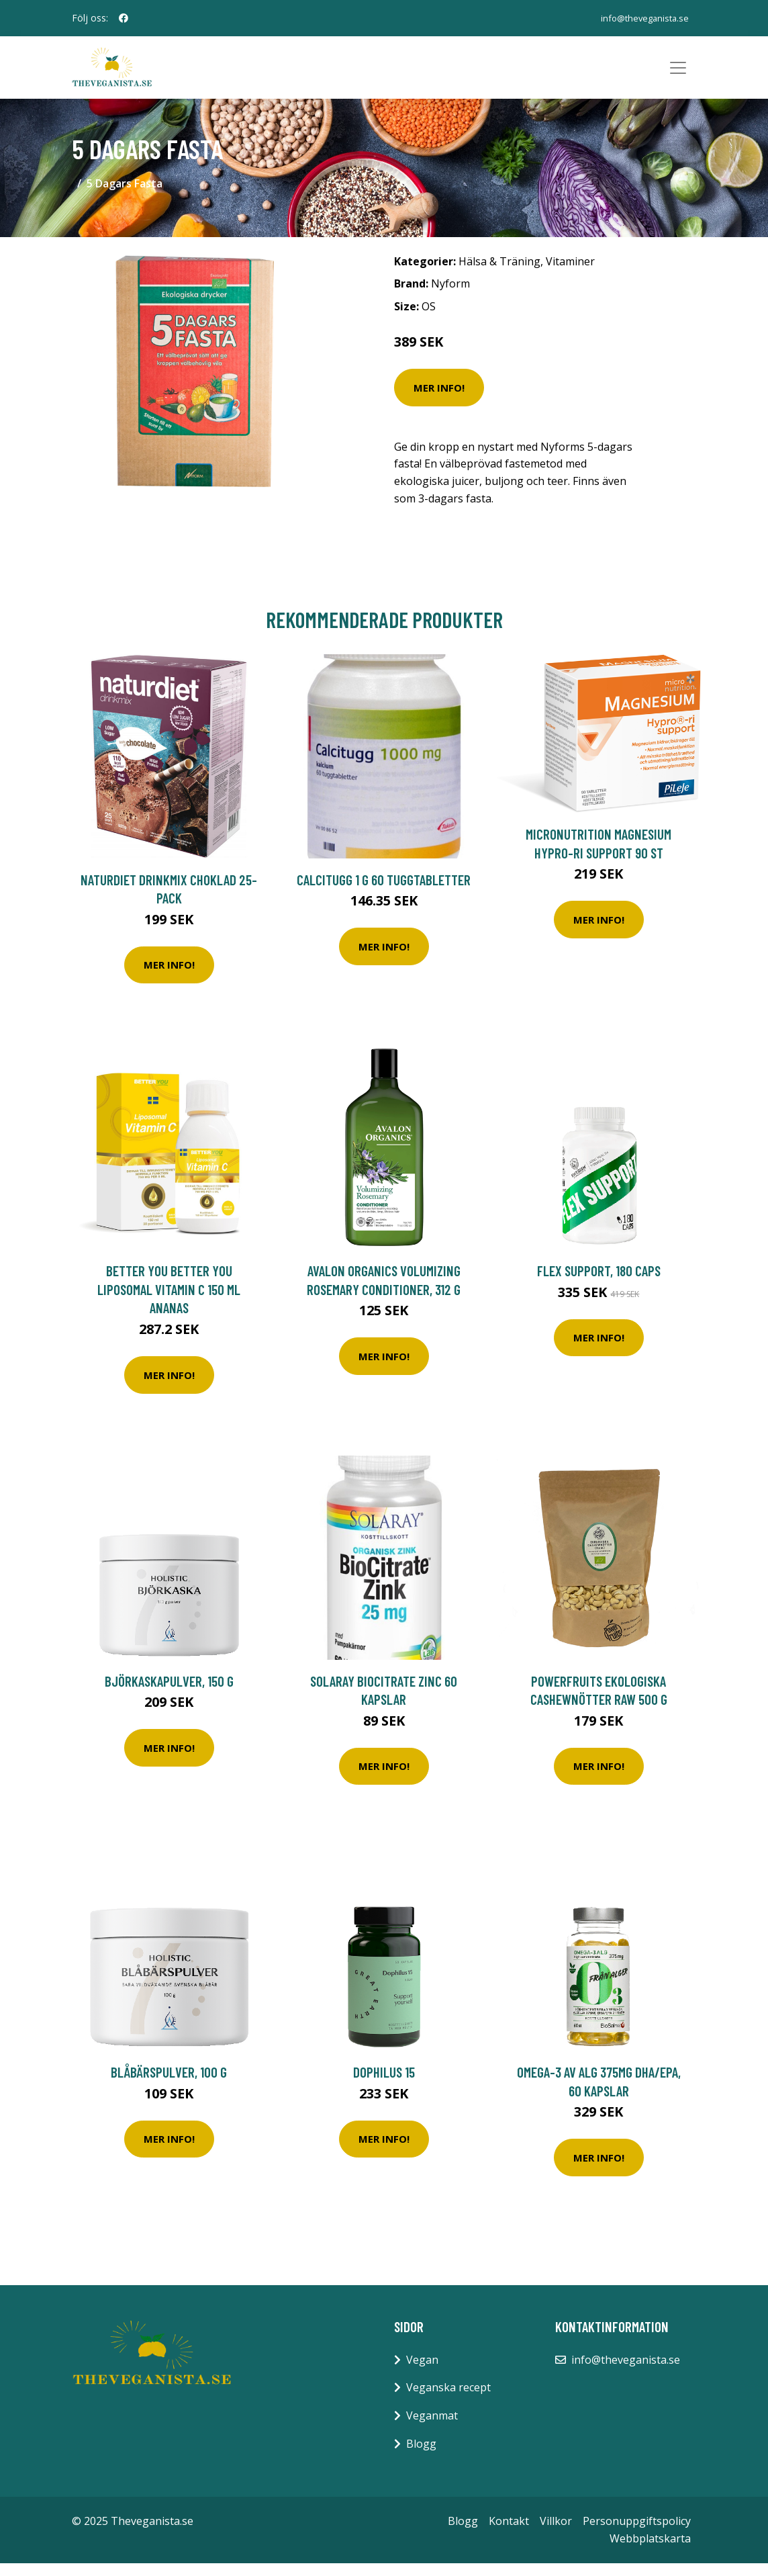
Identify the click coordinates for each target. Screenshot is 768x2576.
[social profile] (123, 18)
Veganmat (432, 2427)
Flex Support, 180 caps (599, 1283)
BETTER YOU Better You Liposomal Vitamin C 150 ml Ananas (168, 1302)
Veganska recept (448, 2400)
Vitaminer (570, 273)
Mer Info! (439, 399)
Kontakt (509, 2533)
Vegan (422, 2371)
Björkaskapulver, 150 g (169, 1693)
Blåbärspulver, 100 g (169, 2084)
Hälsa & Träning (499, 273)
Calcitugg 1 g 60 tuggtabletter (384, 891)
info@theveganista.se (638, 17)
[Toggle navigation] (678, 74)
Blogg (421, 2455)
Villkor (556, 2533)
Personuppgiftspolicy (637, 2533)
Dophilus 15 (384, 2084)
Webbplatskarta (650, 2550)
